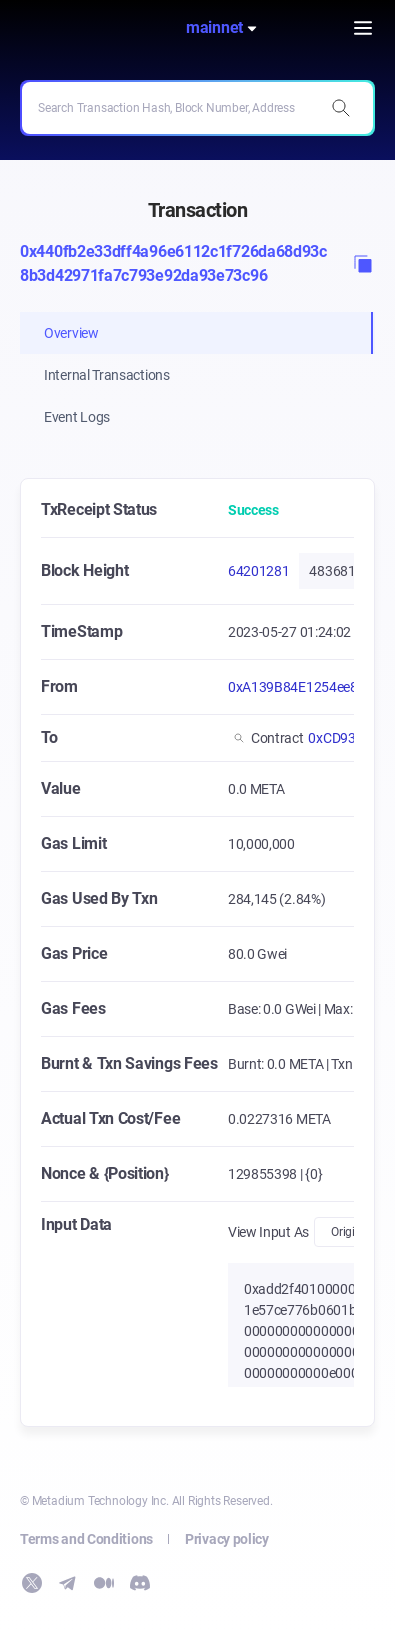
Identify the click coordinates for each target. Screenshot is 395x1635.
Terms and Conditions (86, 1539)
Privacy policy (227, 1539)
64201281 (259, 571)
